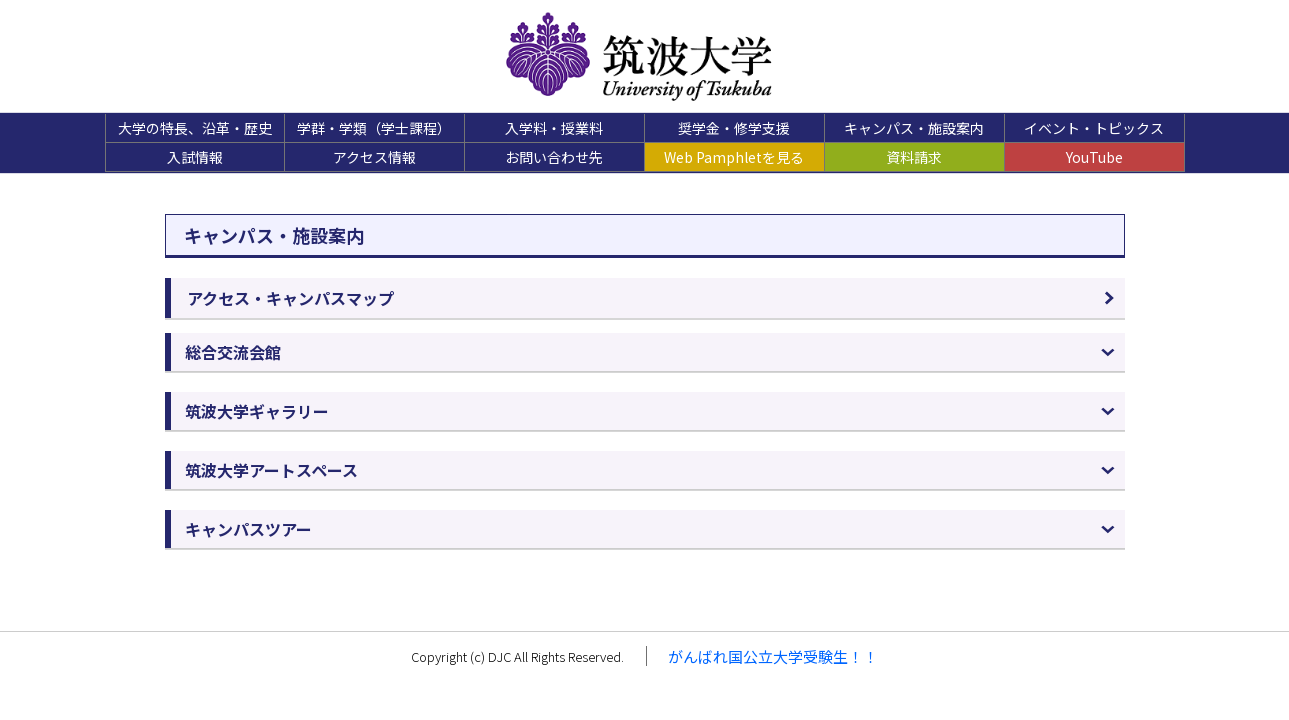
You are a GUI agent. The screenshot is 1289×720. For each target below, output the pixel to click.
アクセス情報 (374, 157)
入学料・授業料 (554, 128)
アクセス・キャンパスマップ (290, 298)
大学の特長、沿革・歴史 (195, 128)
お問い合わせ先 (554, 157)
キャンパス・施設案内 (914, 128)
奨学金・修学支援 (734, 128)
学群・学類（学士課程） (374, 128)
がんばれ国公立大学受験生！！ (773, 656)
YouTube (1094, 157)
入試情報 (195, 157)
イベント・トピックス (1094, 128)
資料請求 (914, 157)
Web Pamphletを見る (734, 157)
